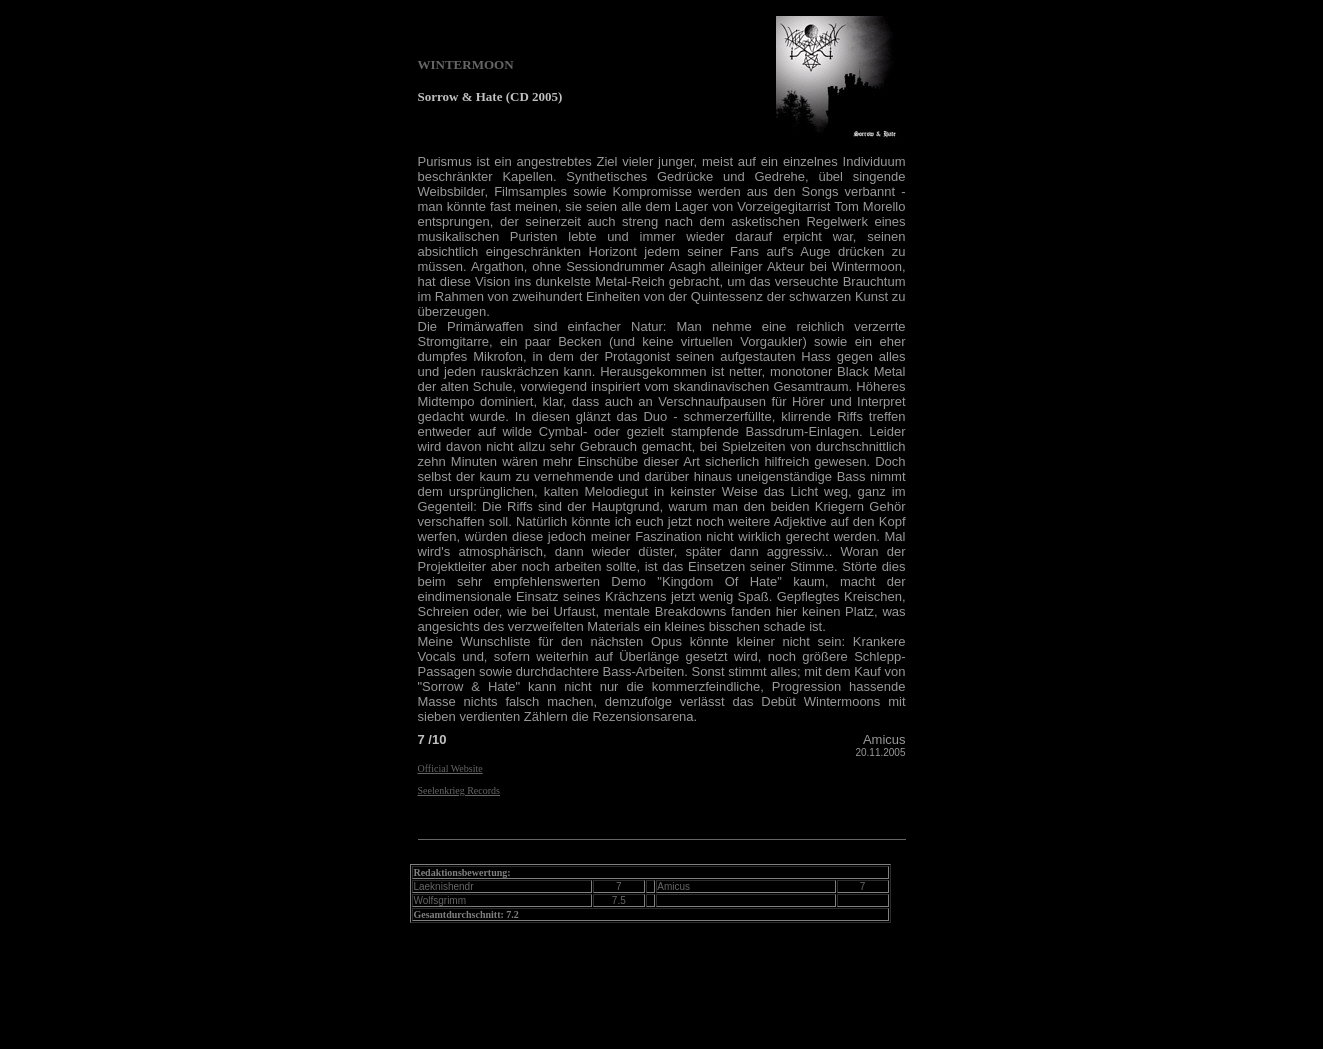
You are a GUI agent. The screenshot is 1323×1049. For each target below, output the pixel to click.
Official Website (450, 768)
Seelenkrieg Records (459, 790)
